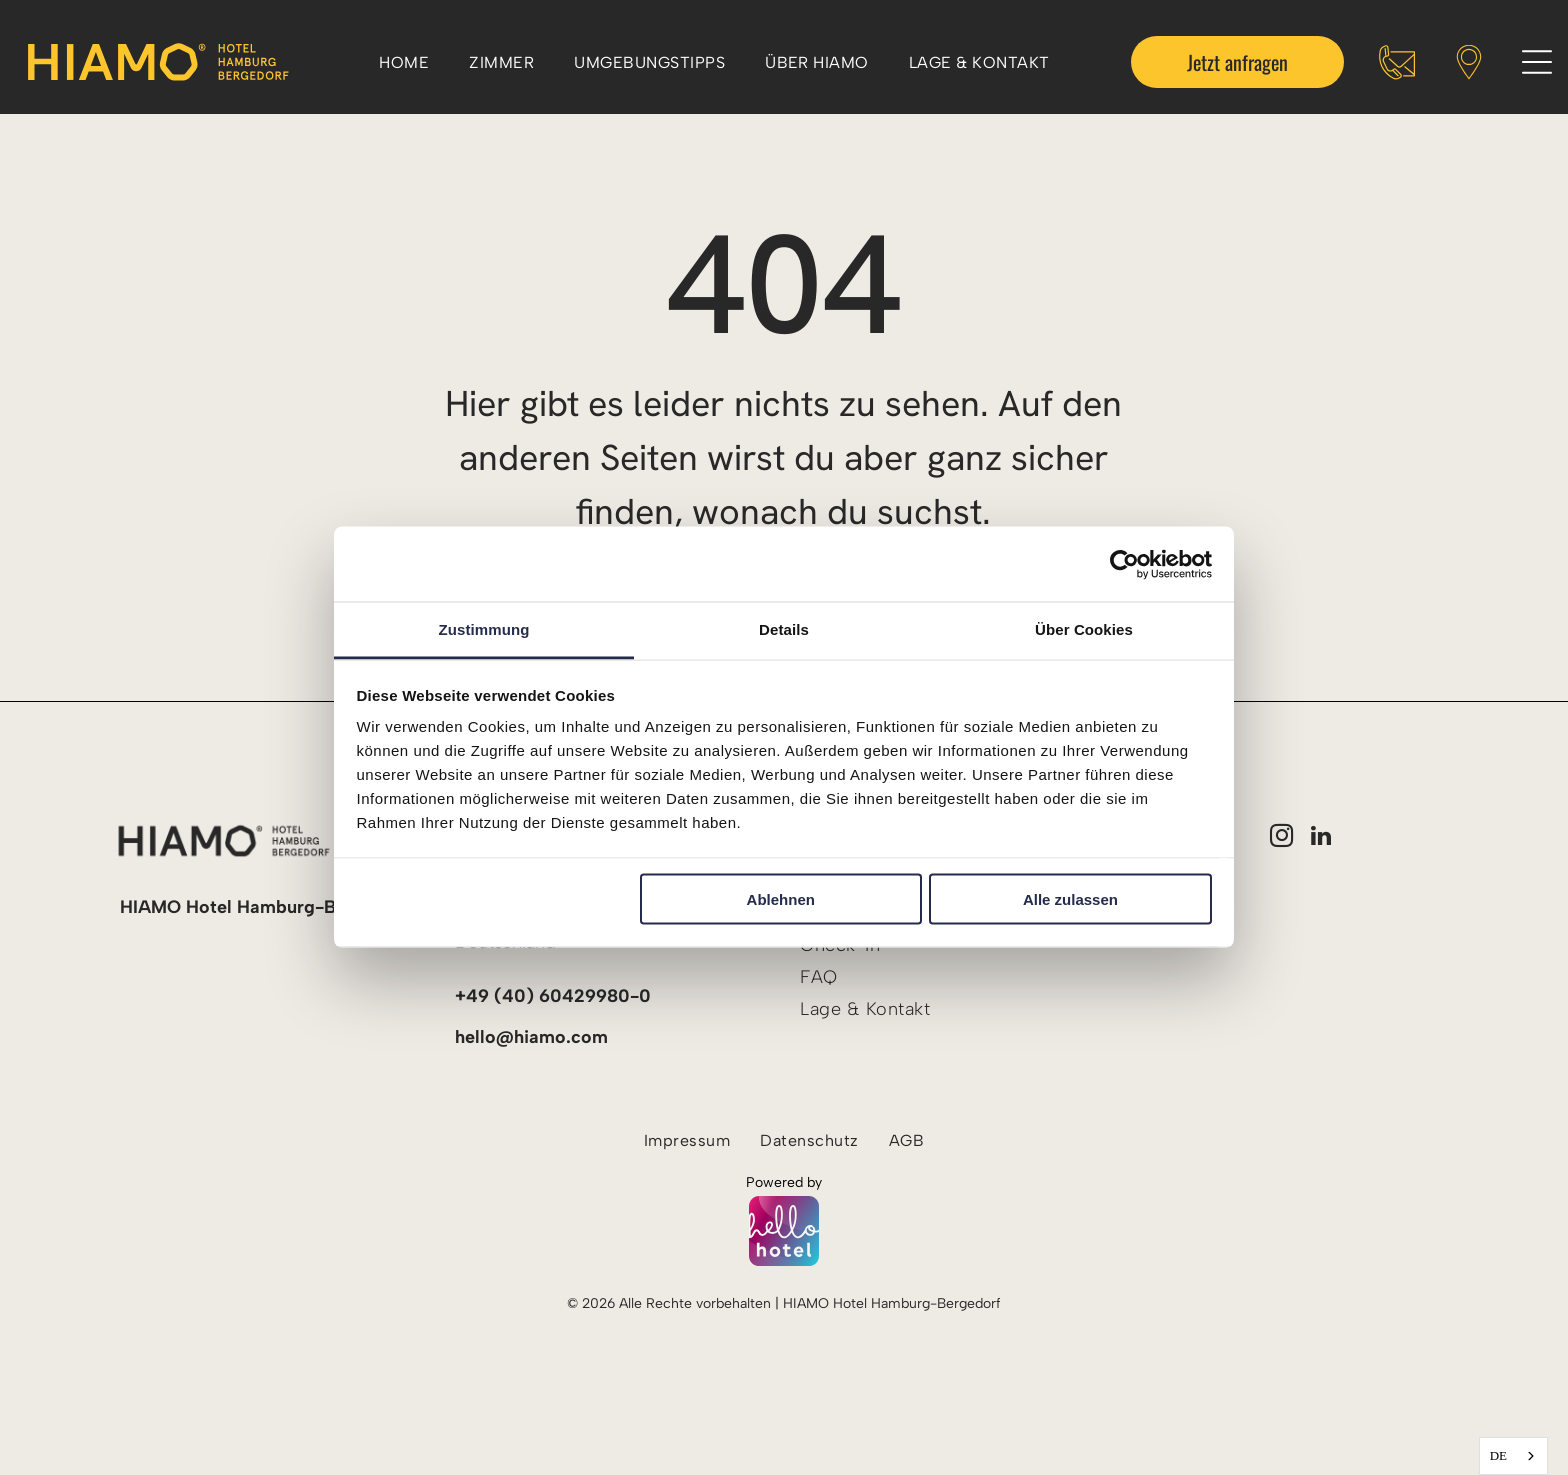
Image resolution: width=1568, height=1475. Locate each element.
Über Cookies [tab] (1084, 629)
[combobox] (1513, 1456)
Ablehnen (781, 898)
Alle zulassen (1070, 898)
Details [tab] (784, 629)
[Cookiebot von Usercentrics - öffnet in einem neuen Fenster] (1124, 564)
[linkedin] (1321, 838)
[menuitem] (404, 61)
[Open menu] (1537, 62)
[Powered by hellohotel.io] (784, 1233)
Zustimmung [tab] (484, 629)
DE (1498, 1455)
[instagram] (1281, 838)
